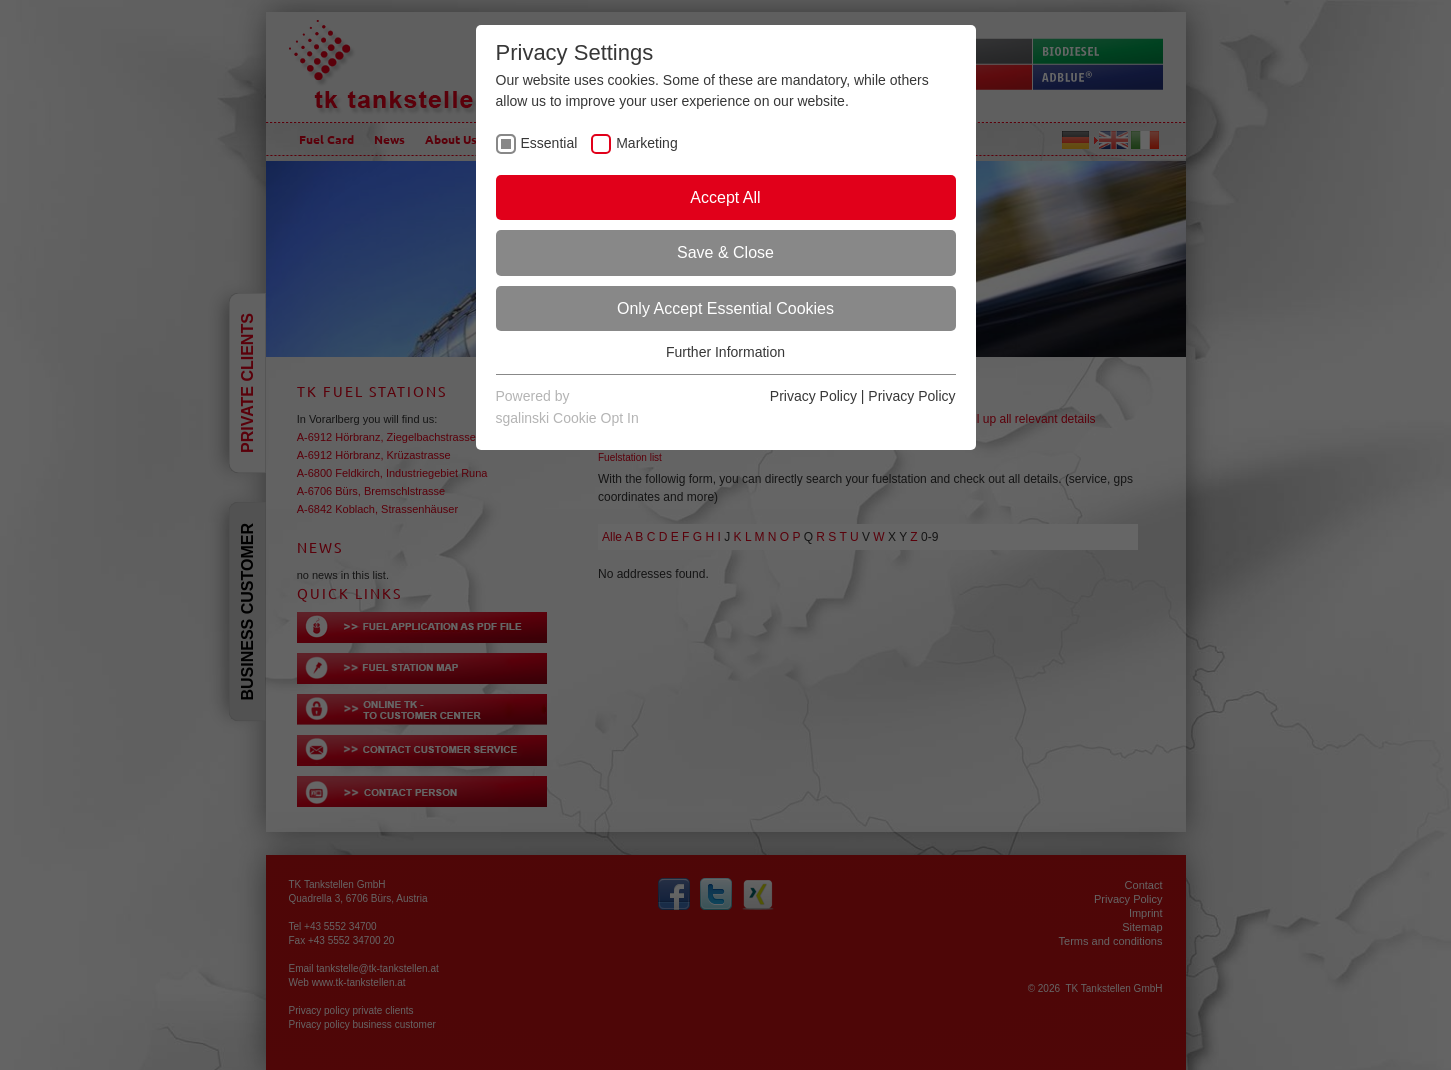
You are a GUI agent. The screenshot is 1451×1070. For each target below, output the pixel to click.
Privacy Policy (813, 396)
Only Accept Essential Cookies (725, 308)
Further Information (725, 352)
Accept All (725, 197)
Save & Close (725, 252)
